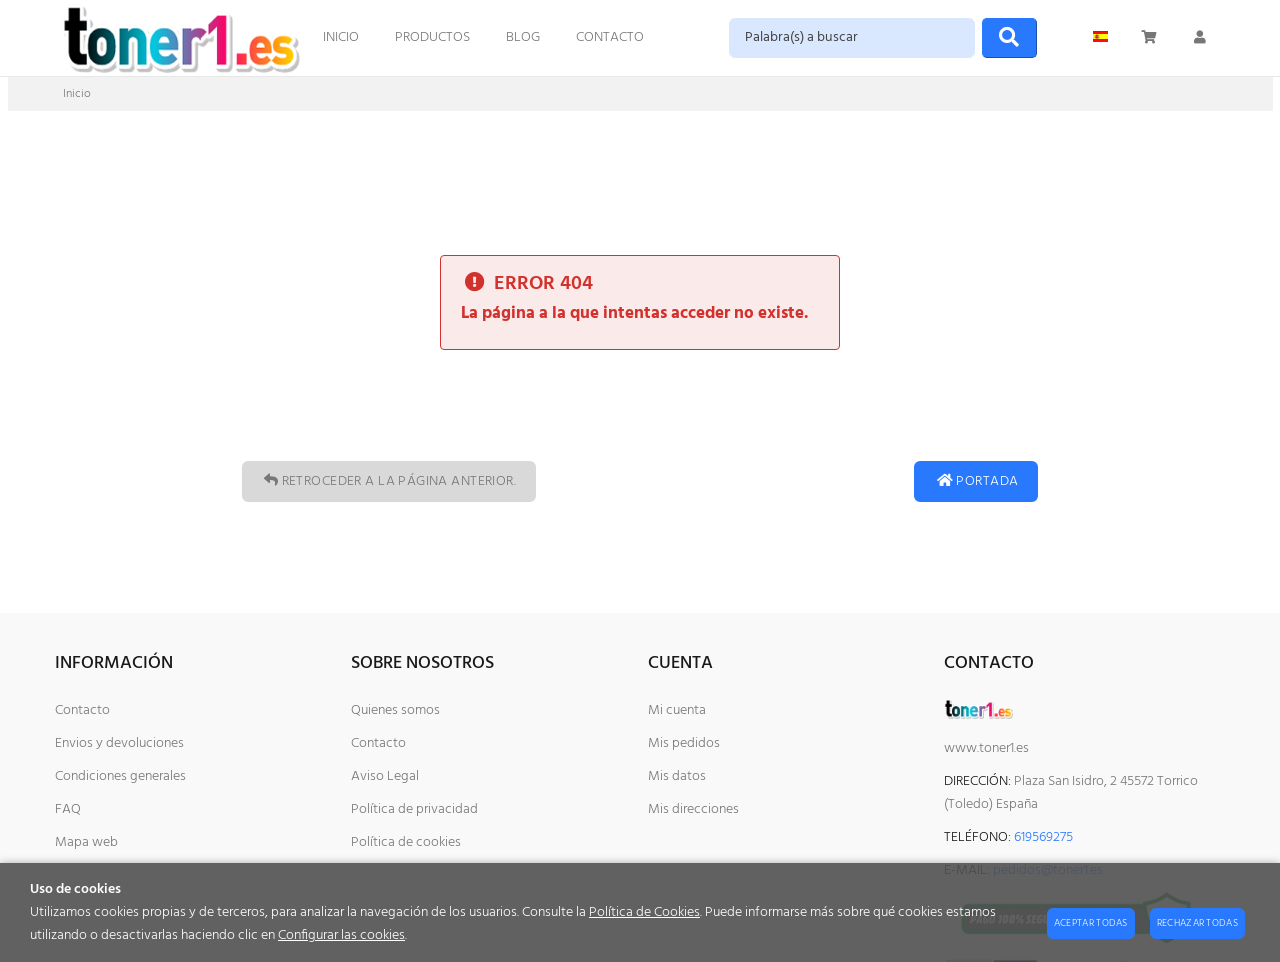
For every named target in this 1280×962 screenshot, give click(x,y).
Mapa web (86, 842)
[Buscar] (1009, 38)
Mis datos (677, 776)
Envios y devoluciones (119, 743)
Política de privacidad (414, 809)
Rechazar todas (1197, 923)
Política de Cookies (644, 912)
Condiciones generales (120, 776)
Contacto (82, 710)
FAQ (68, 809)
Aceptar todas (1091, 923)
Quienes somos (395, 710)
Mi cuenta (677, 710)
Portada (976, 481)
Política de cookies (406, 842)
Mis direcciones (693, 809)
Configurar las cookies (341, 935)
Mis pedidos (684, 743)
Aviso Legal (385, 776)
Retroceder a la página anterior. (389, 481)
